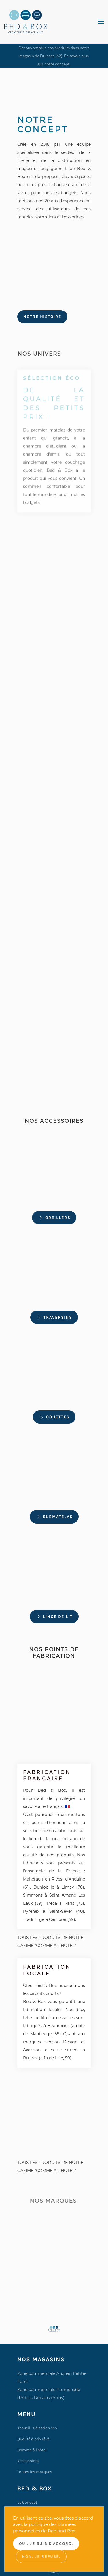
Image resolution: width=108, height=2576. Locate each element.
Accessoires (28, 2460)
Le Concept (27, 2502)
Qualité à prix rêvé (33, 2439)
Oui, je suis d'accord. (46, 2543)
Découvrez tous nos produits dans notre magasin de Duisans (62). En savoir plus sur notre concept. (54, 55)
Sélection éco (45, 2428)
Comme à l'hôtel (32, 2450)
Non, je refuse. (41, 2556)
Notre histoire (42, 316)
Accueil (23, 2428)
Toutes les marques (34, 2471)
